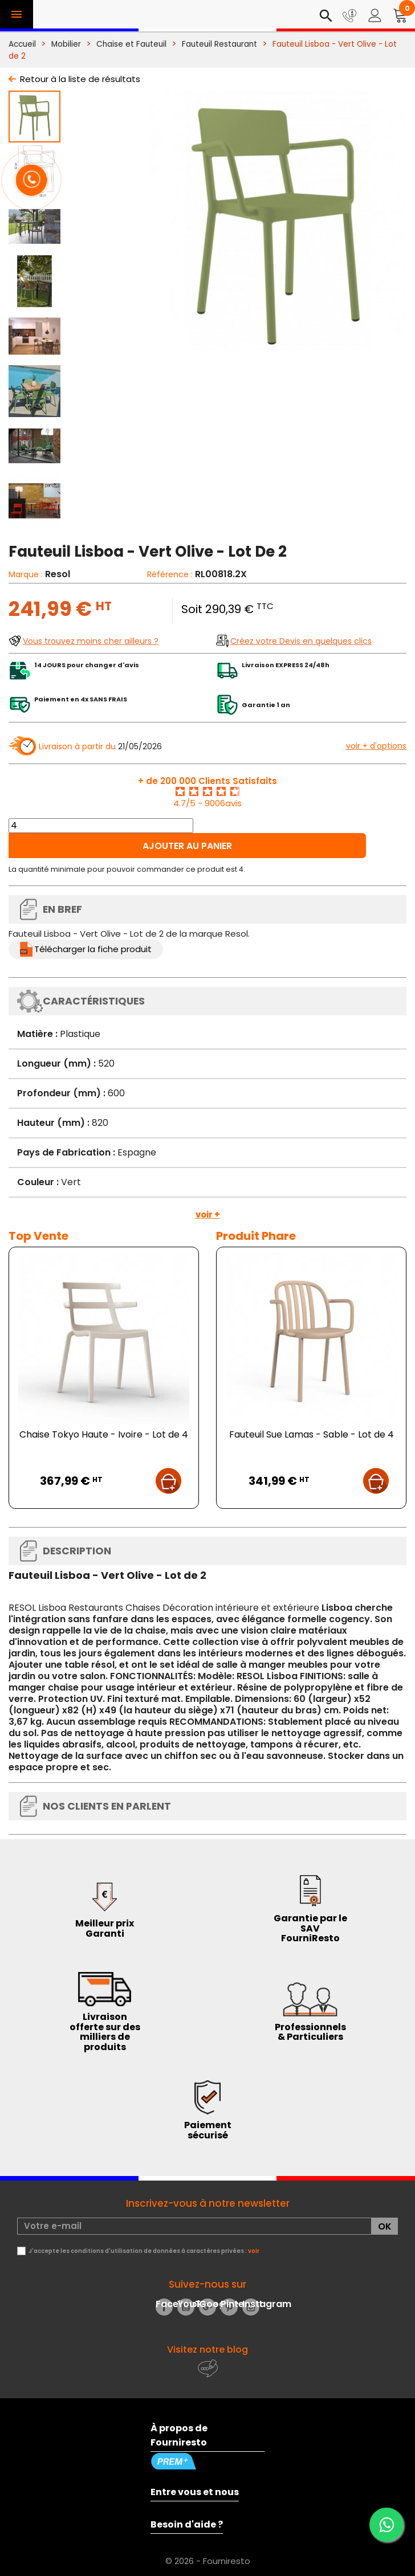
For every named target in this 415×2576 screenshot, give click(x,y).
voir (253, 2251)
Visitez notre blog (207, 2349)
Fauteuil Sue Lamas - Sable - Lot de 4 (311, 1434)
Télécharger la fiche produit (93, 949)
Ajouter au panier (187, 845)
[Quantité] (101, 825)
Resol (57, 574)
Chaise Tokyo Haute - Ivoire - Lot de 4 (103, 1434)
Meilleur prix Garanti (104, 1928)
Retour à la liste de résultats (80, 79)
